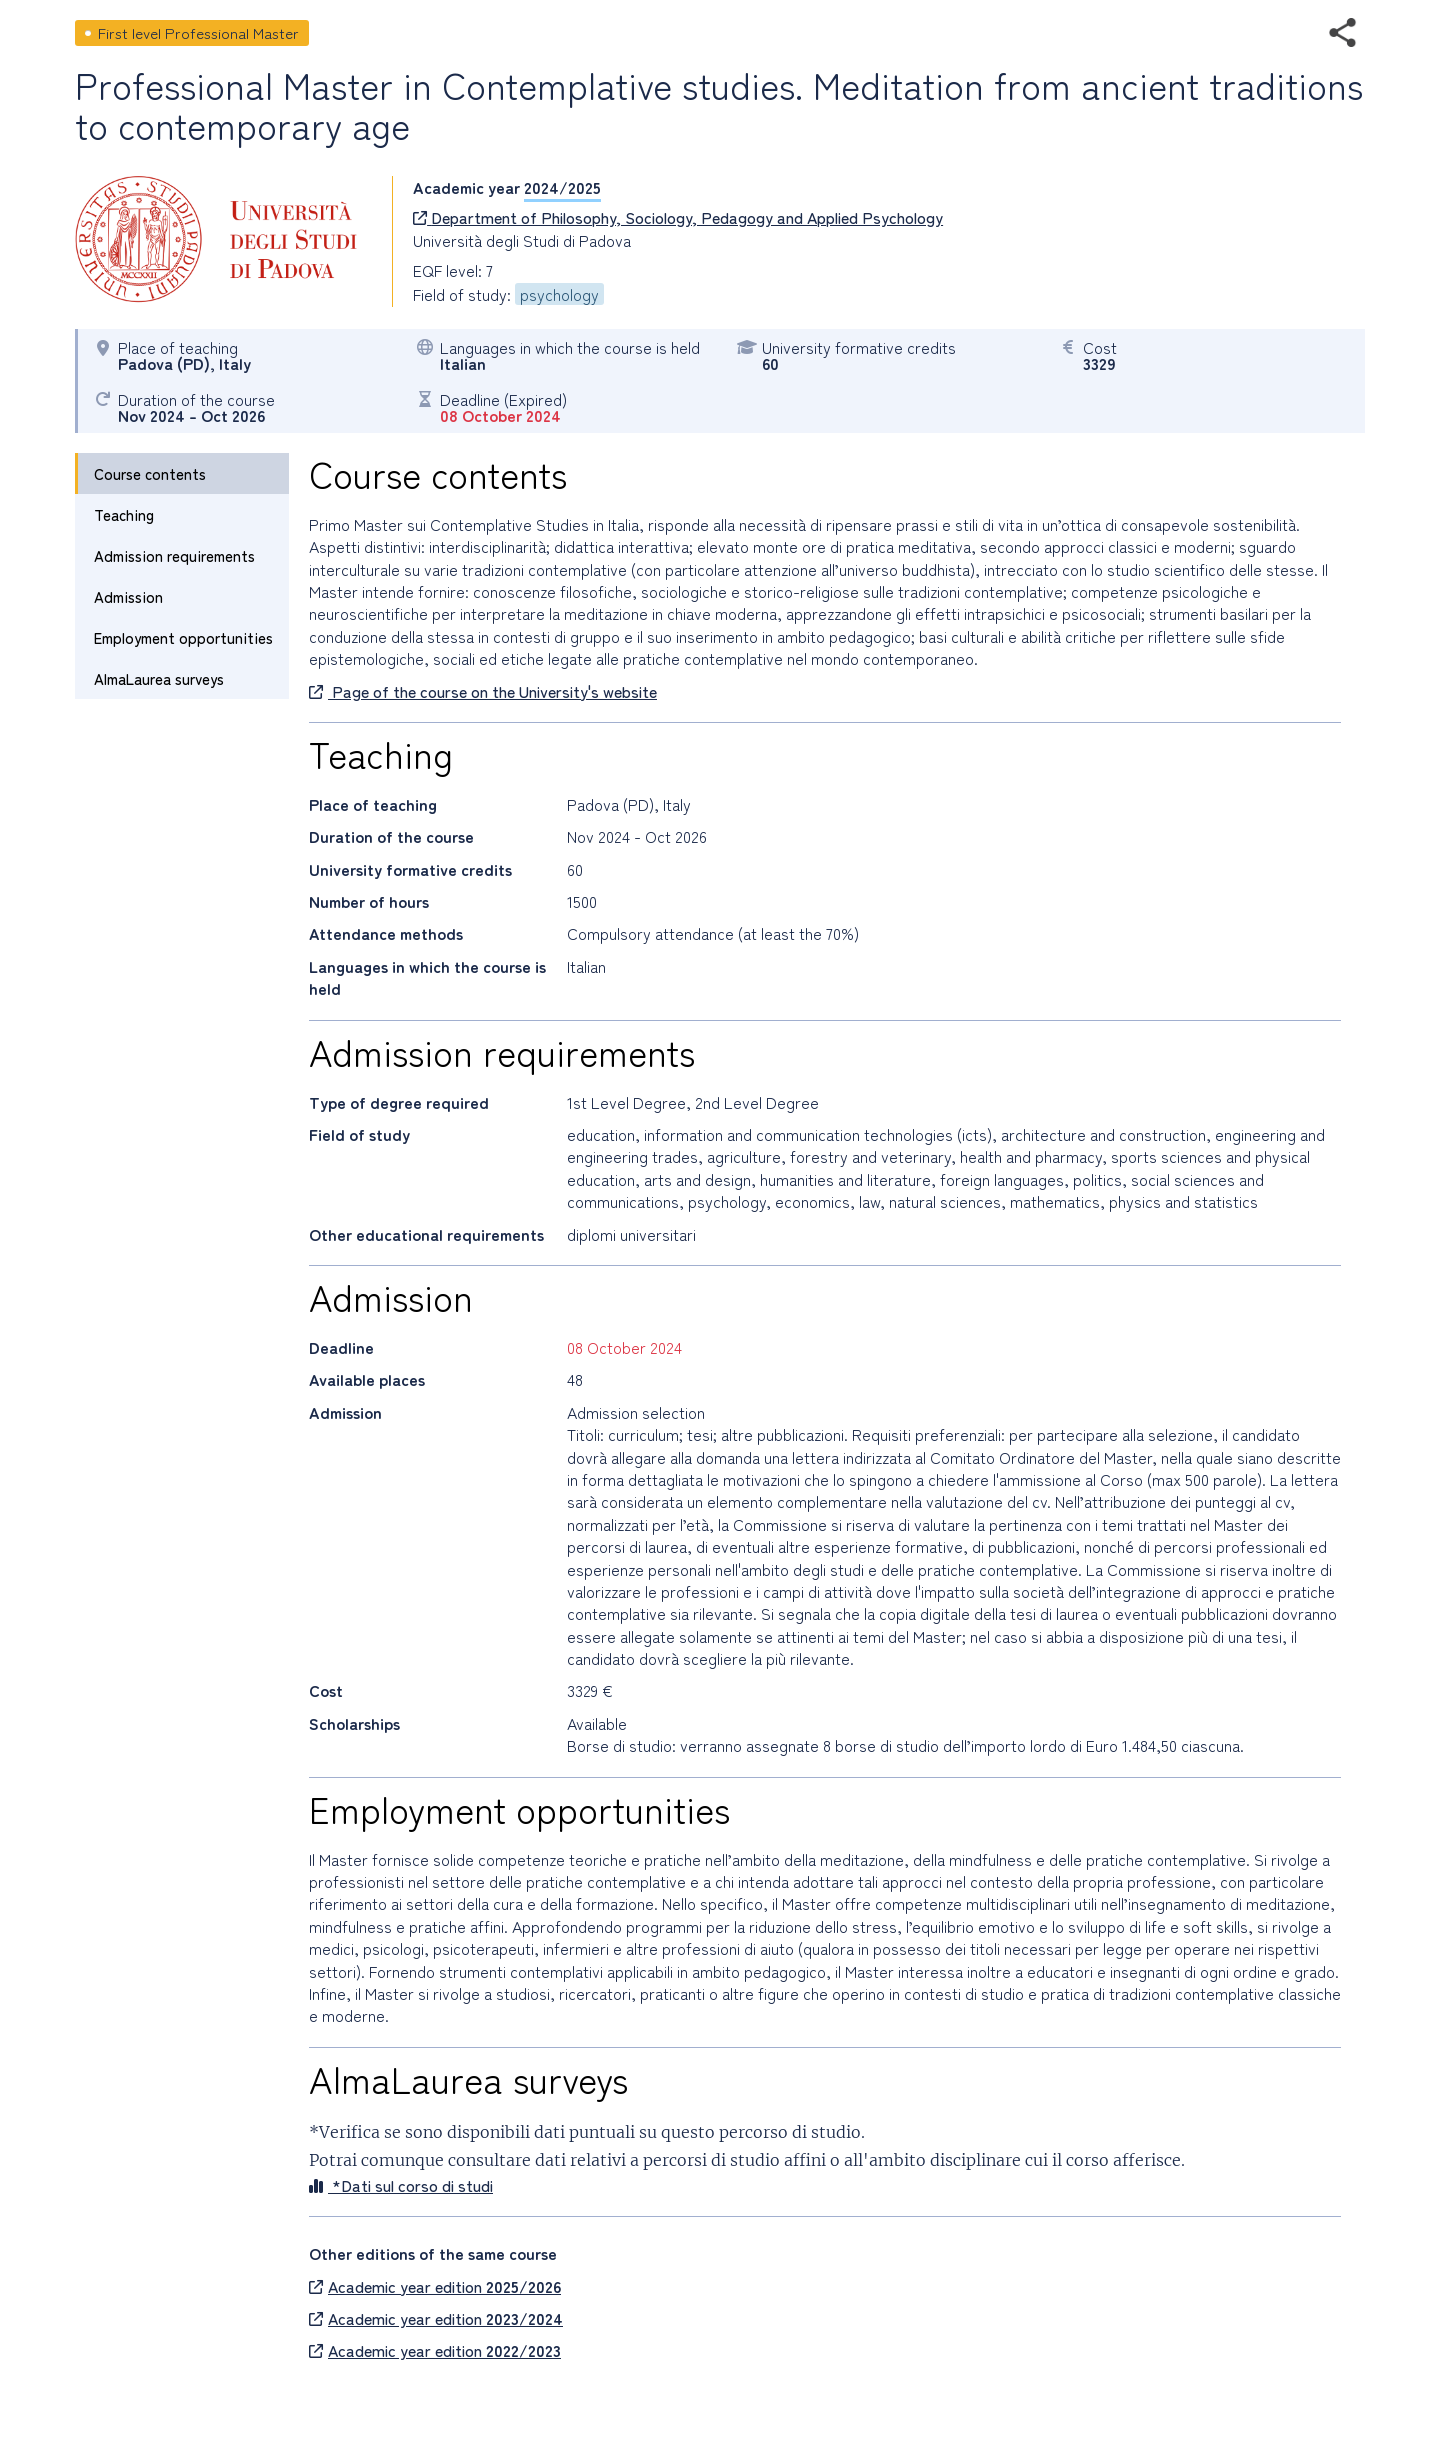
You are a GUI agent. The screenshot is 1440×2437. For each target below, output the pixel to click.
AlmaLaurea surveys (159, 678)
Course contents (150, 473)
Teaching (124, 514)
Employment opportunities (183, 637)
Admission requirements (174, 555)
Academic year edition (435, 2286)
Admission (128, 596)
